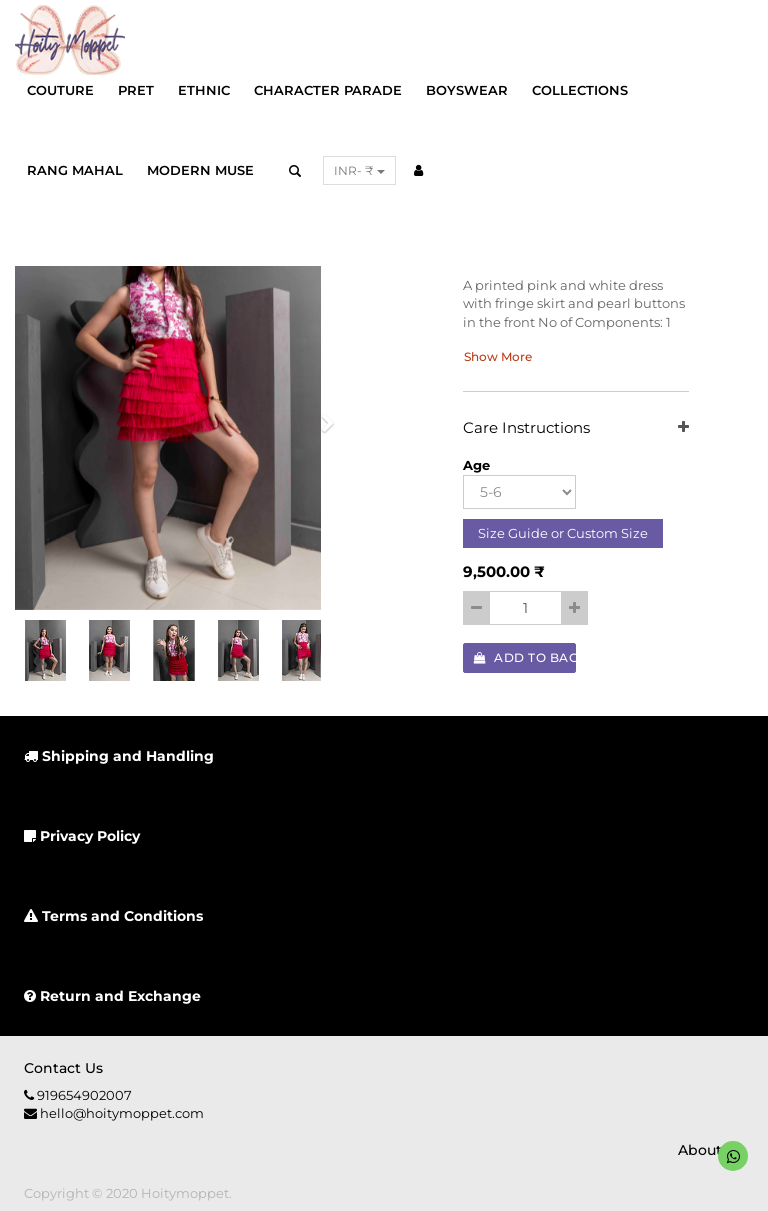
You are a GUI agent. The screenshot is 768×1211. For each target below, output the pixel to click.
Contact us (63, 1068)
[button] (321, 428)
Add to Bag (525, 657)
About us (711, 1150)
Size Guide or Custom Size (563, 533)
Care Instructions (576, 428)
